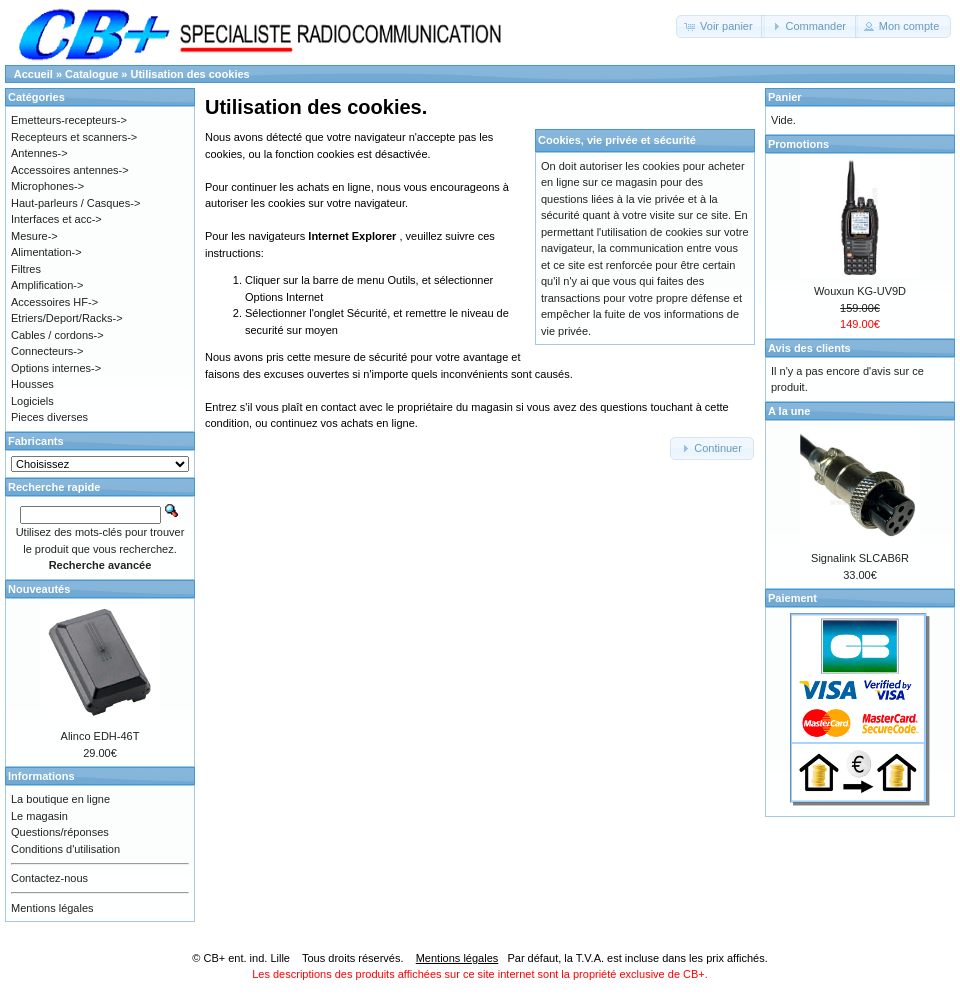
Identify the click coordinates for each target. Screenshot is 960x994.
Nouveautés (39, 589)
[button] (720, 26)
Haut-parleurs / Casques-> (75, 203)
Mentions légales (52, 908)
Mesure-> (34, 236)
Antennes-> (39, 153)
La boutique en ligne (60, 799)
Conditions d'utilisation (65, 849)
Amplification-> (47, 285)
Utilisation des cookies (190, 74)
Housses (32, 384)
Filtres (26, 269)
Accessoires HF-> (54, 302)
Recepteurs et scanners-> (74, 137)
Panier (785, 97)
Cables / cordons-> (57, 335)
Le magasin (39, 816)
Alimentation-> (46, 252)
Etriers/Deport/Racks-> (67, 318)
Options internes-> (56, 368)
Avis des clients (809, 348)
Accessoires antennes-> (70, 170)
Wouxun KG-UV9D (860, 291)
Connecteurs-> (47, 351)
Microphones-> (47, 186)
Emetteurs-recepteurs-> (69, 120)
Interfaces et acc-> (56, 219)
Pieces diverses (49, 417)
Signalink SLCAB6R (860, 558)
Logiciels (32, 401)
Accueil (33, 74)
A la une (789, 411)
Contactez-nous (49, 878)
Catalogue (91, 74)
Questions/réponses (60, 832)
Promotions (798, 144)
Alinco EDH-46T (100, 736)
